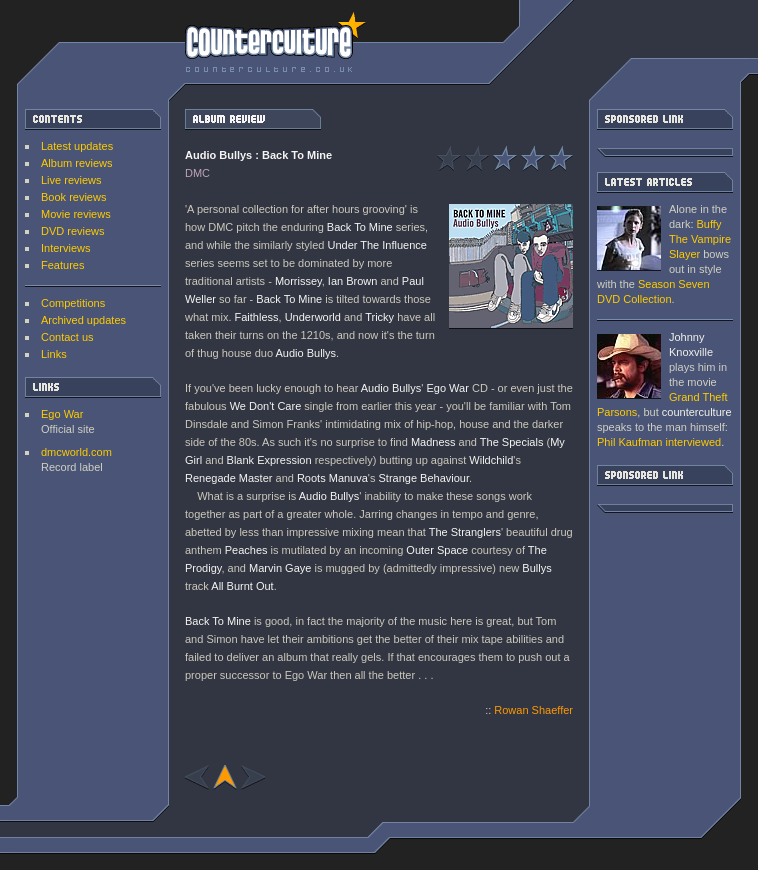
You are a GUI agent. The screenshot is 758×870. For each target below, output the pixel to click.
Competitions (73, 303)
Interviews (66, 248)
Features (62, 265)
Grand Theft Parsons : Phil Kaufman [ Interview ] (629, 366)
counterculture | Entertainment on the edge (275, 42)
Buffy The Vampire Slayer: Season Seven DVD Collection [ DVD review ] (629, 238)
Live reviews (71, 180)
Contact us (67, 337)
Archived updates (83, 320)
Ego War (62, 414)
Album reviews (77, 163)
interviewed (659, 442)
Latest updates (77, 146)
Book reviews (73, 197)
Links (54, 354)
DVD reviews (73, 231)
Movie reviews (76, 214)
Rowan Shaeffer (533, 710)
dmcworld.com (76, 452)
